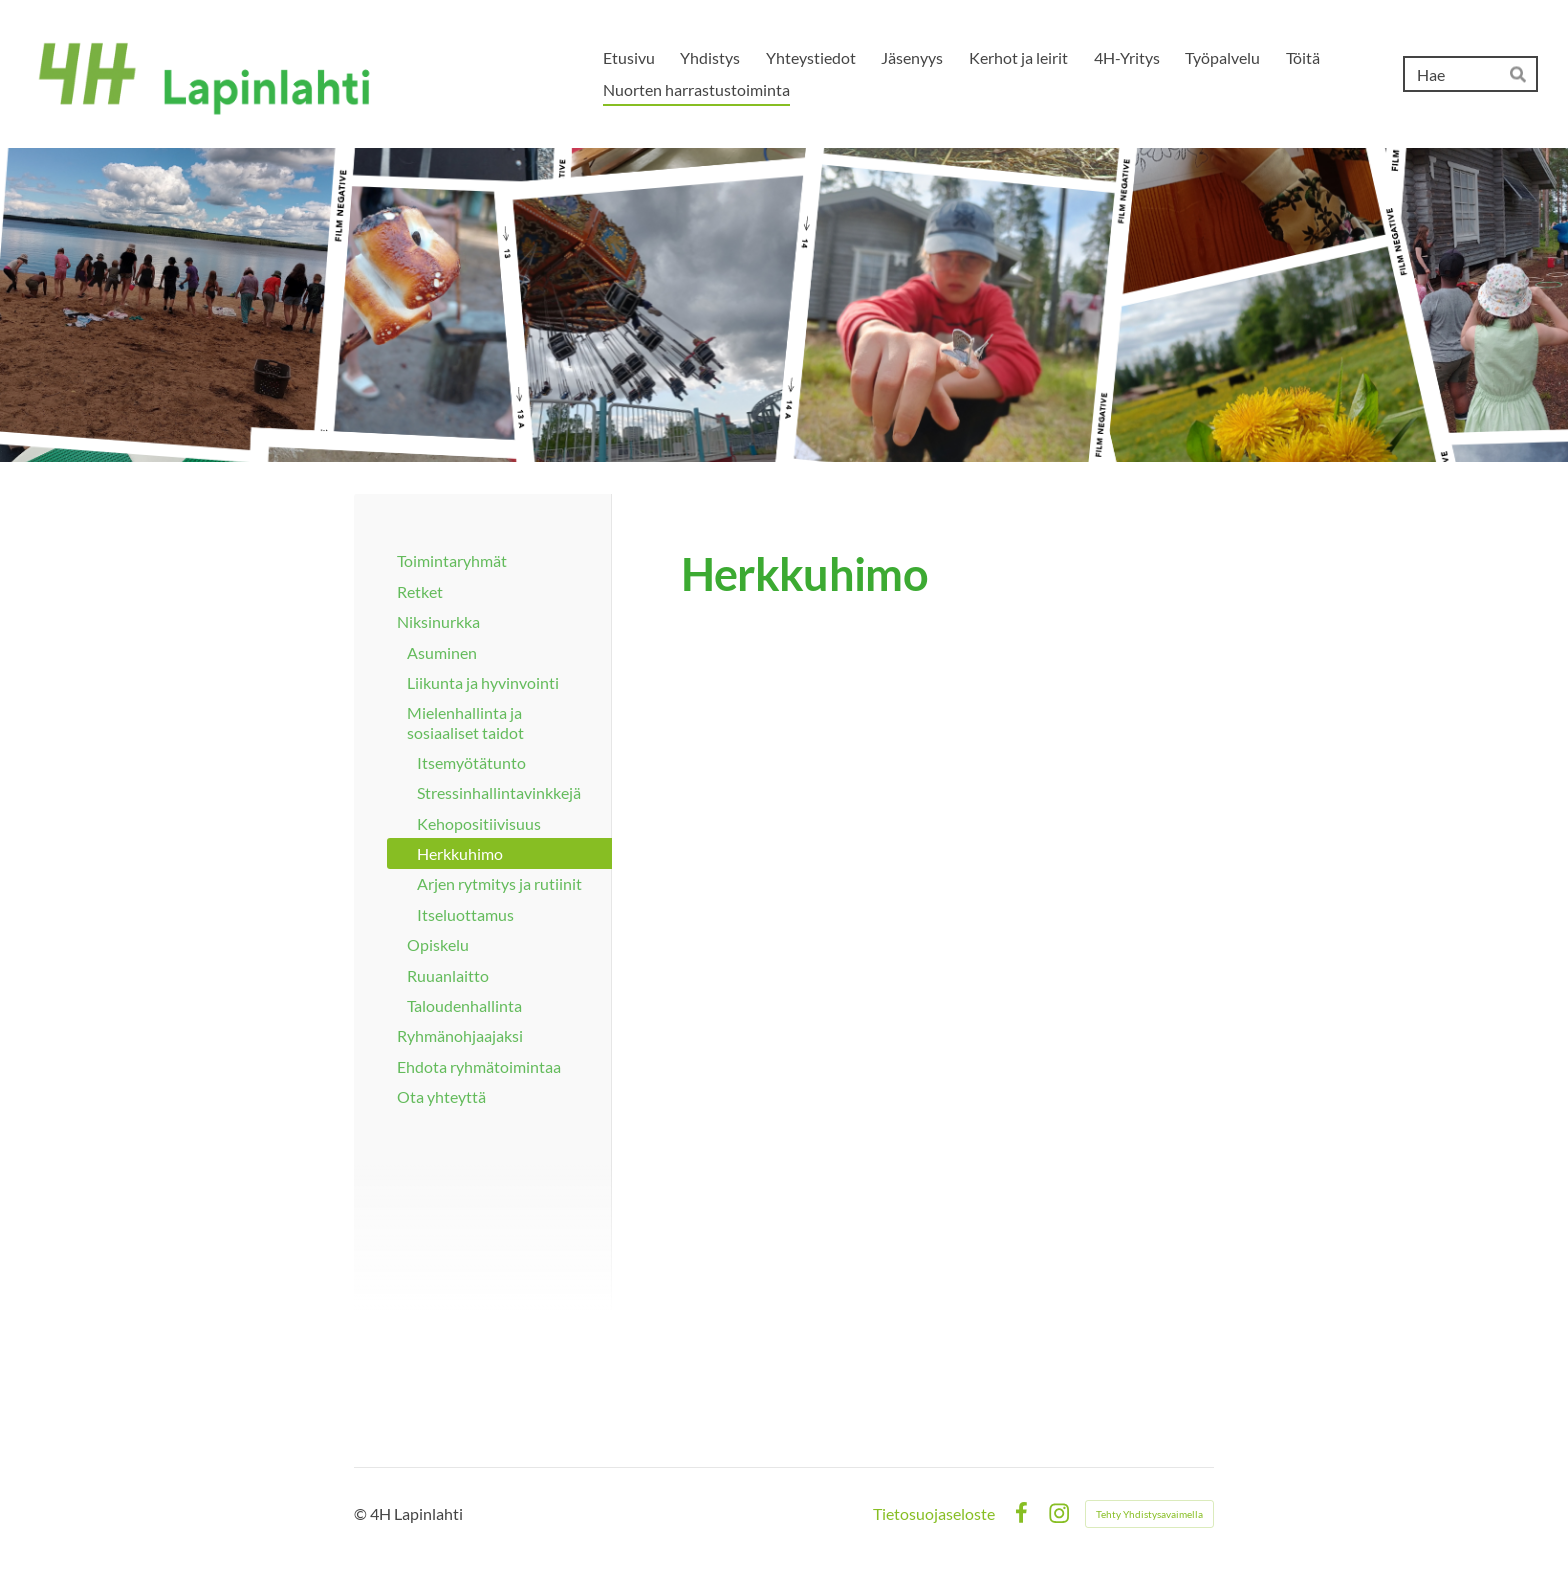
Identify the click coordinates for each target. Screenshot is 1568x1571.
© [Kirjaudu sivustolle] (362, 1513)
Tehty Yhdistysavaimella (1149, 1514)
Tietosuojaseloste (934, 1514)
